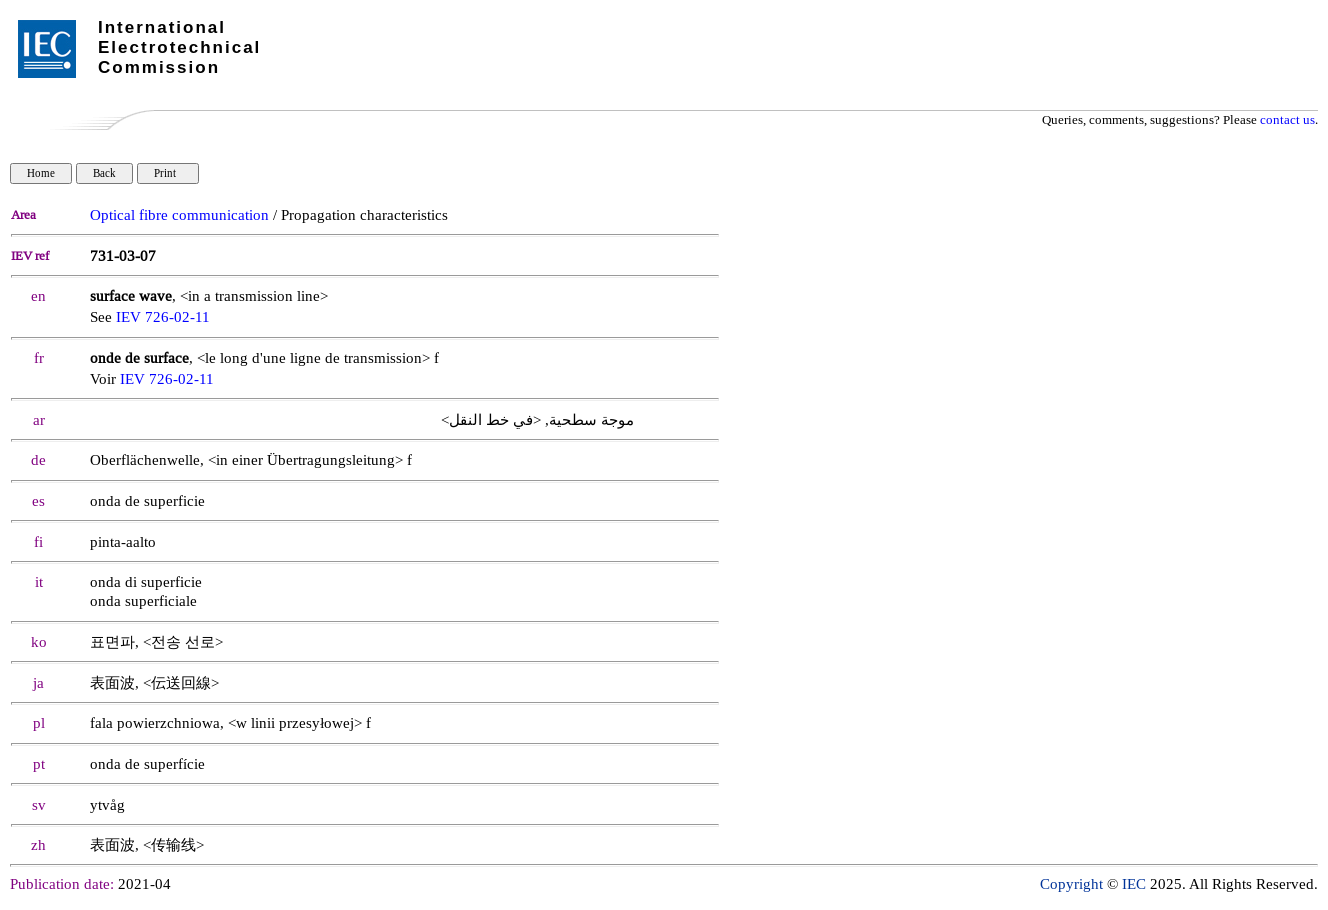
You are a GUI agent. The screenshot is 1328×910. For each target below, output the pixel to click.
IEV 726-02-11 (163, 317)
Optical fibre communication (179, 215)
